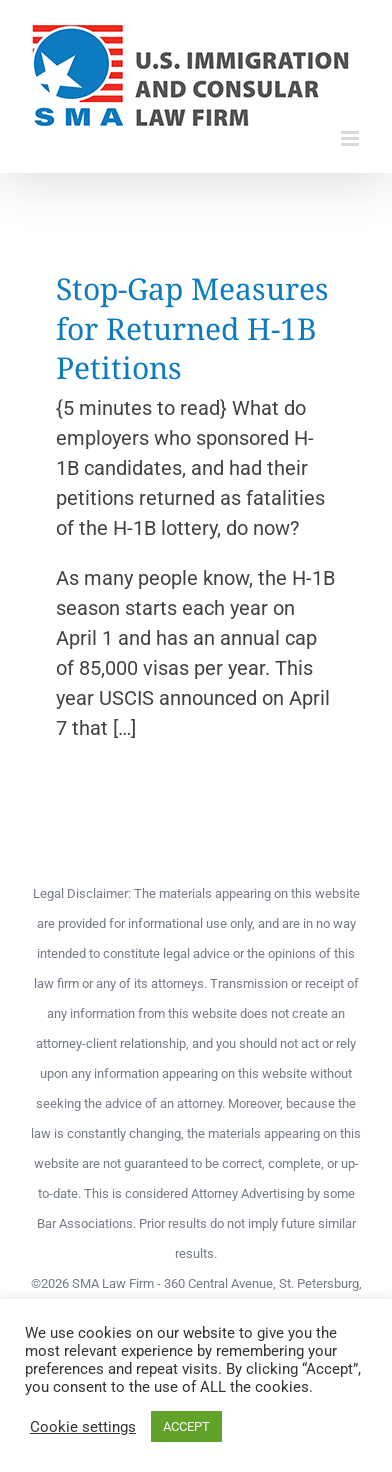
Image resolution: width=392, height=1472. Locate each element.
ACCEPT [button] (186, 1426)
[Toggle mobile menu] (351, 138)
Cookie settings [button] (83, 1427)
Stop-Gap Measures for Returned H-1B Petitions (192, 328)
